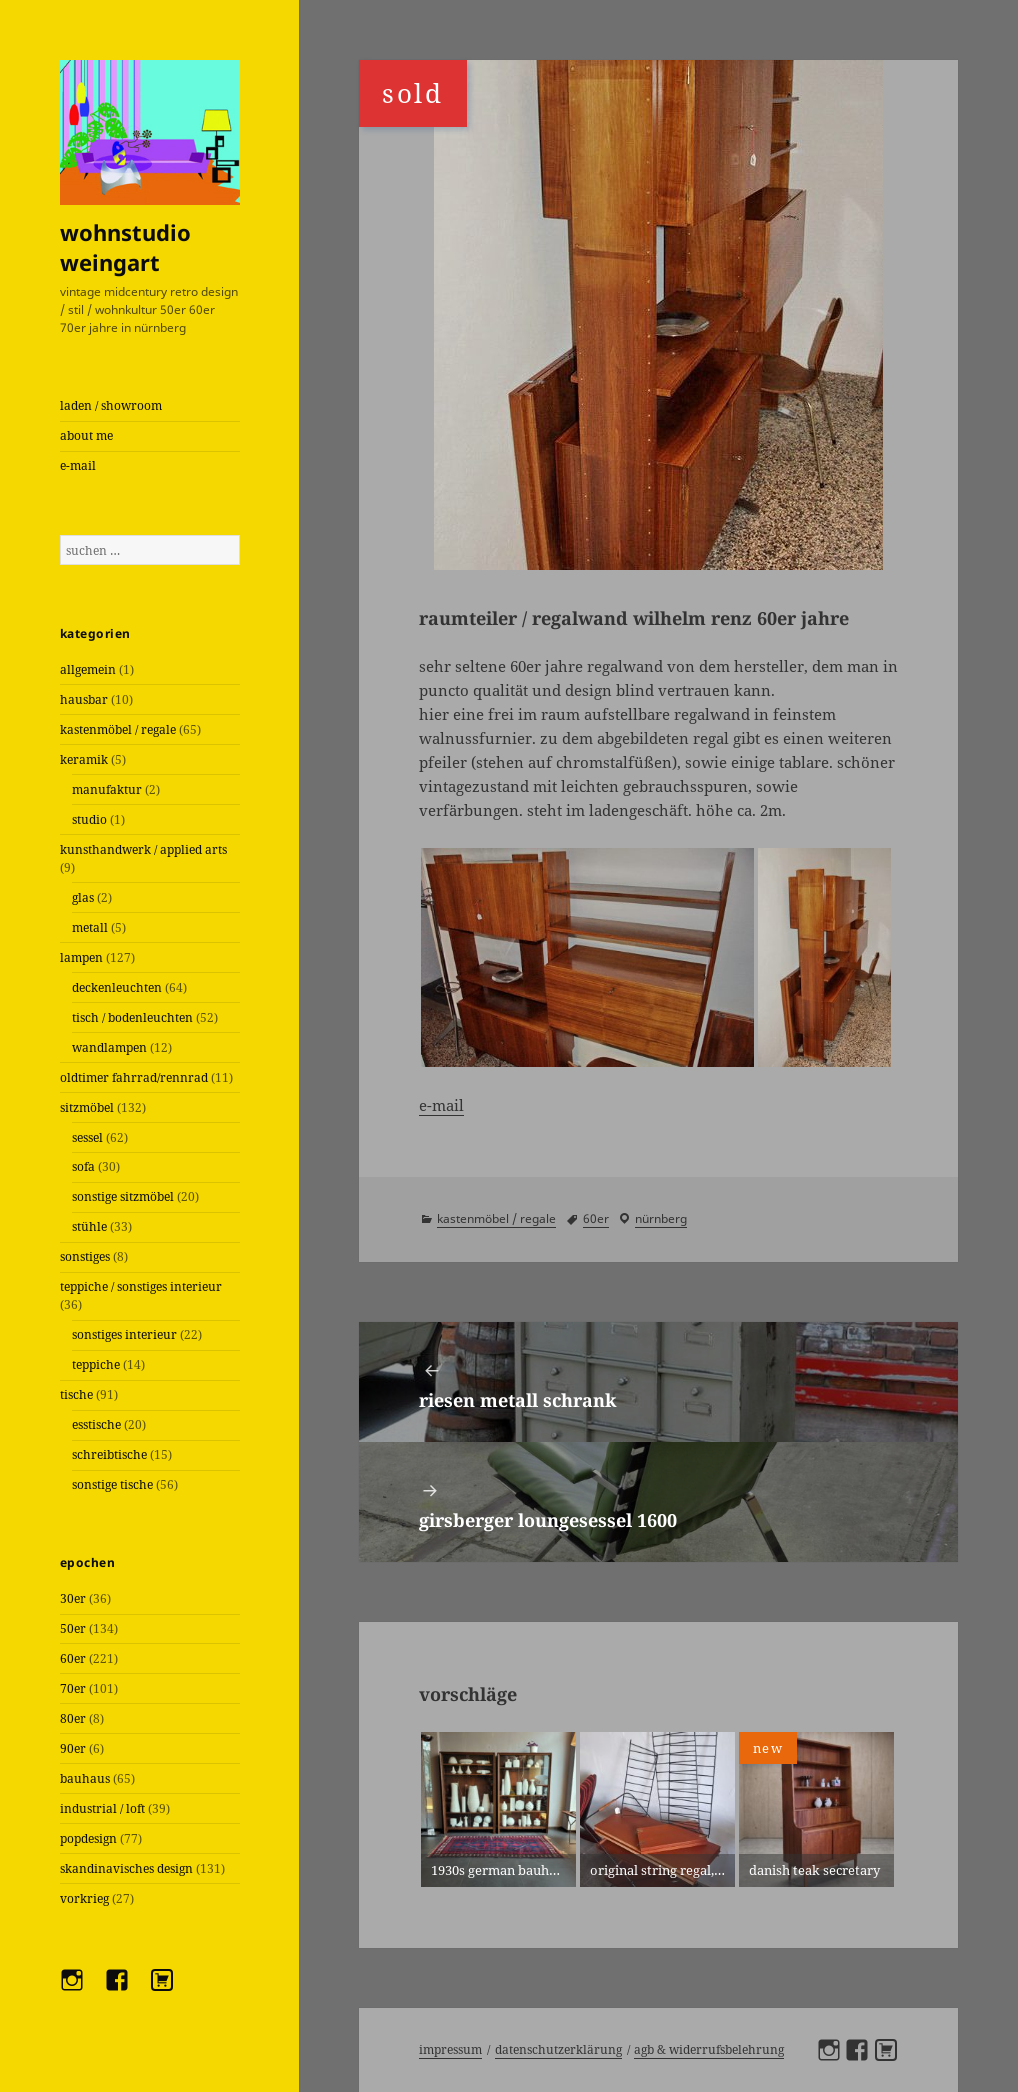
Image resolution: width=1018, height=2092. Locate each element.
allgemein (88, 669)
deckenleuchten (117, 987)
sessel (87, 1137)
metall (90, 927)
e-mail (78, 465)
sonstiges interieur (124, 1334)
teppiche (96, 1364)
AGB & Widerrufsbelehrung (709, 2049)
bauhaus (85, 1778)
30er (73, 1598)
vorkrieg (84, 1898)
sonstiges (85, 1256)
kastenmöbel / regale (118, 729)
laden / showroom (111, 405)
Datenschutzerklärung (558, 2049)
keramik (84, 759)
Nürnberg (661, 1218)
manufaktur (107, 789)
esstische (96, 1424)
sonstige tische (112, 1484)
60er (73, 1658)
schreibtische (109, 1454)
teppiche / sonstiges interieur (141, 1286)
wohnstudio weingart (125, 247)
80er (73, 1718)
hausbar (84, 699)
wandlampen (109, 1047)
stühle (89, 1226)
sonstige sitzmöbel (123, 1196)
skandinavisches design (126, 1868)
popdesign (88, 1838)
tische (76, 1394)
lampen (81, 957)
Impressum (450, 2049)
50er (73, 1628)
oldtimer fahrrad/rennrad (134, 1077)
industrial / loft (102, 1808)
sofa (83, 1166)
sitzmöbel (87, 1107)
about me (86, 435)
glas (83, 897)
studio (89, 819)
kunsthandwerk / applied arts (143, 849)
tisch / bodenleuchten (132, 1017)
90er (73, 1748)
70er (73, 1688)
